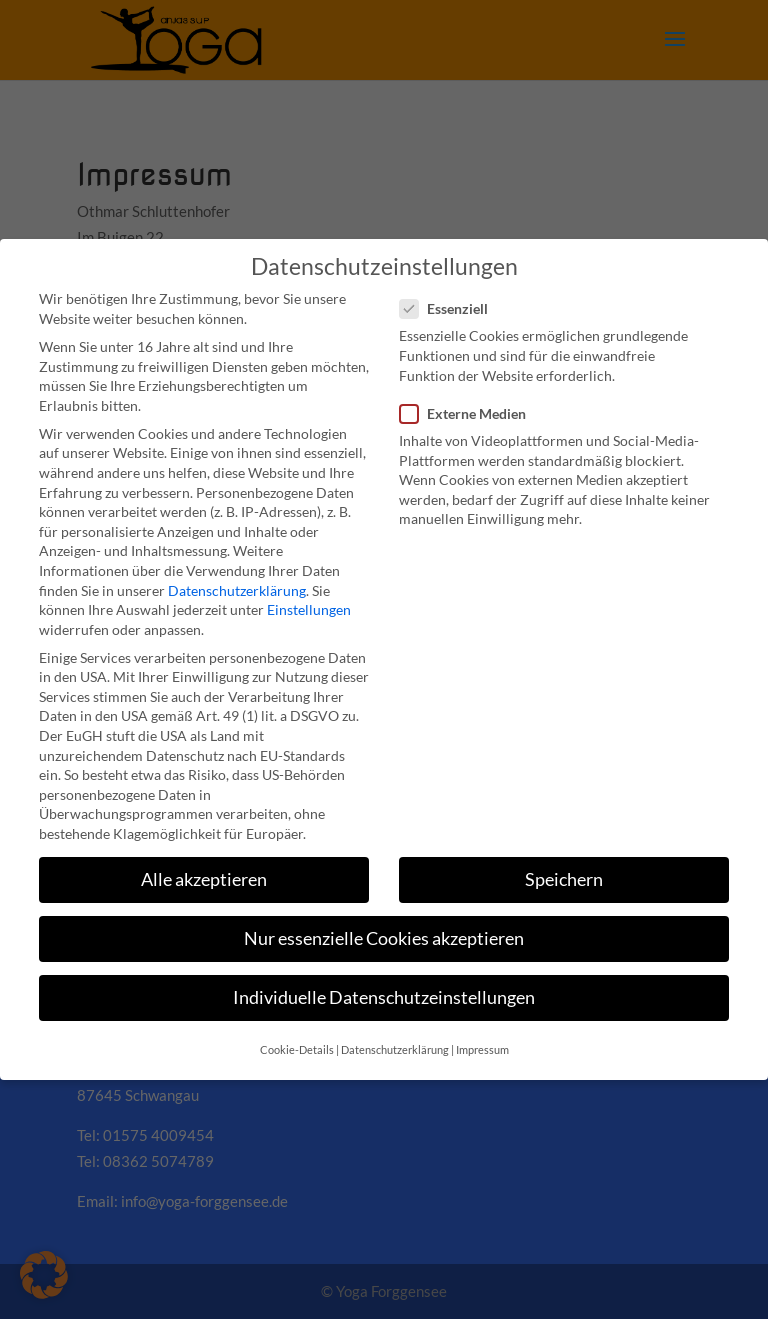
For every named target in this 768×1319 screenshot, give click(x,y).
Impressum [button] (482, 1050)
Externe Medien (471, 413)
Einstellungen (309, 609)
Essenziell (452, 308)
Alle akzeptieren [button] (204, 879)
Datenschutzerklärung (237, 590)
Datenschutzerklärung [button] (395, 1050)
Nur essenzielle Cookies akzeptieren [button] (384, 938)
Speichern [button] (564, 879)
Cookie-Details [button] (297, 1050)
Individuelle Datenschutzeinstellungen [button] (384, 997)
